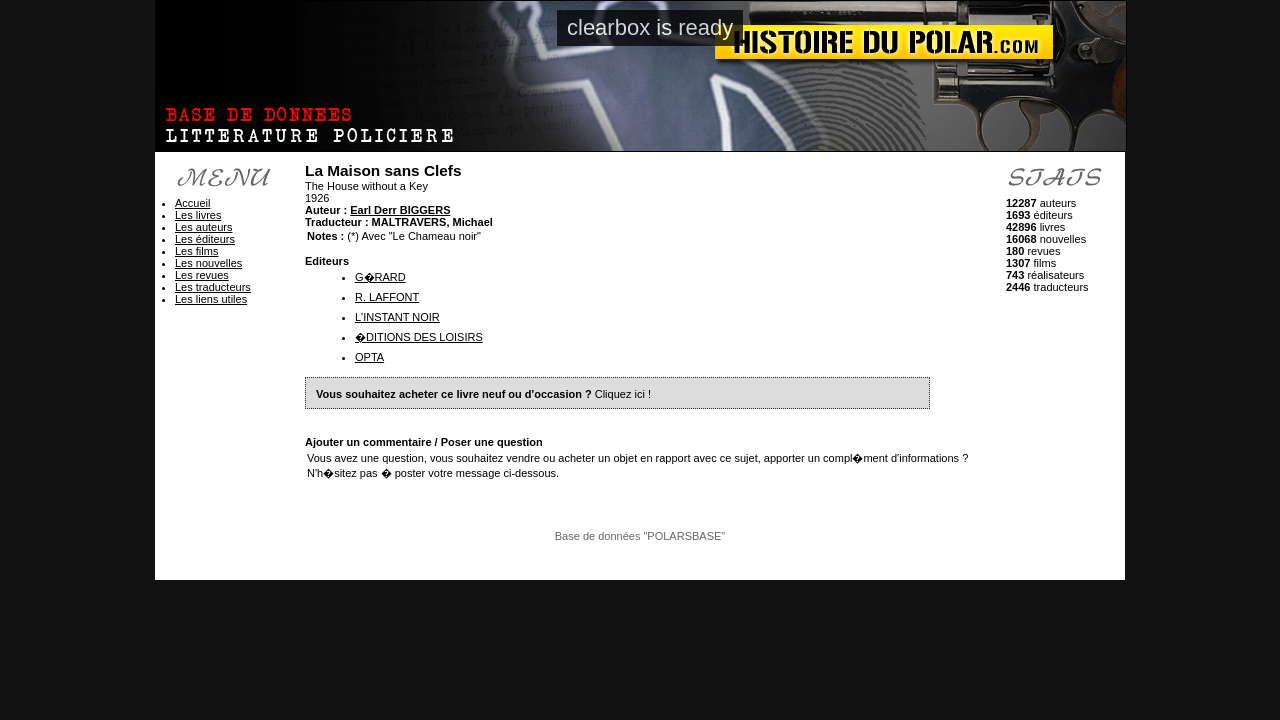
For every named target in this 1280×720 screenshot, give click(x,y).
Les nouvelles (208, 263)
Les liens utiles (211, 299)
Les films (196, 251)
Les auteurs (203, 227)
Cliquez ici (620, 394)
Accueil (192, 203)
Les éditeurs (205, 239)
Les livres (198, 215)
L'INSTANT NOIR (397, 317)
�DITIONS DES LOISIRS (419, 337)
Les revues (202, 275)
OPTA (369, 357)
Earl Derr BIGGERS (400, 210)
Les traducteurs (213, 287)
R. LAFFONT (387, 297)
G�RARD (380, 277)
